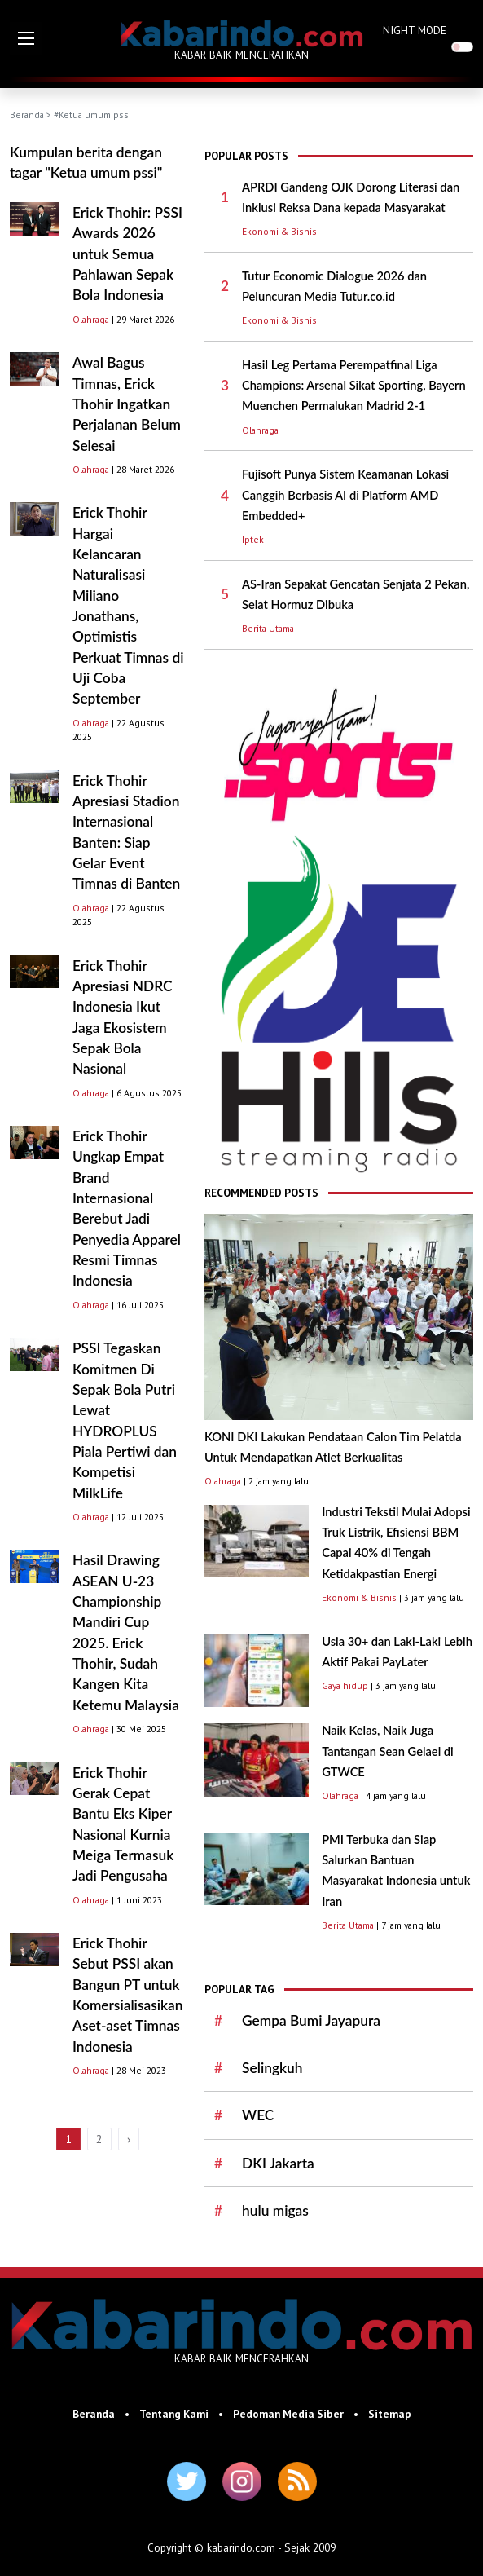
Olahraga (90, 319)
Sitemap (389, 2413)
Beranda (27, 114)
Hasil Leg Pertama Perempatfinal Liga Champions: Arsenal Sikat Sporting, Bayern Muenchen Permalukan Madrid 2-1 (354, 385)
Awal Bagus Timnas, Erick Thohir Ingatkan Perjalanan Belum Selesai (126, 403)
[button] (26, 38)
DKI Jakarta (278, 2163)
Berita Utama (268, 628)
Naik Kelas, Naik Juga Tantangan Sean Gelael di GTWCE (388, 1751)
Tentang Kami (174, 2413)
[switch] (462, 47)
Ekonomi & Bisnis (279, 231)
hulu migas (275, 2210)
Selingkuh (272, 2067)
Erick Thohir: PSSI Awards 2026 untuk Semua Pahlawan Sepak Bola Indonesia (127, 253)
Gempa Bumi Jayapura (311, 2020)
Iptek (253, 539)
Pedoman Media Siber (288, 2413)
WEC (258, 2115)
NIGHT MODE (414, 30)
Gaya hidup (345, 1685)
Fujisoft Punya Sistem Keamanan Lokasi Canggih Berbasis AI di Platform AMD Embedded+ (345, 495)
